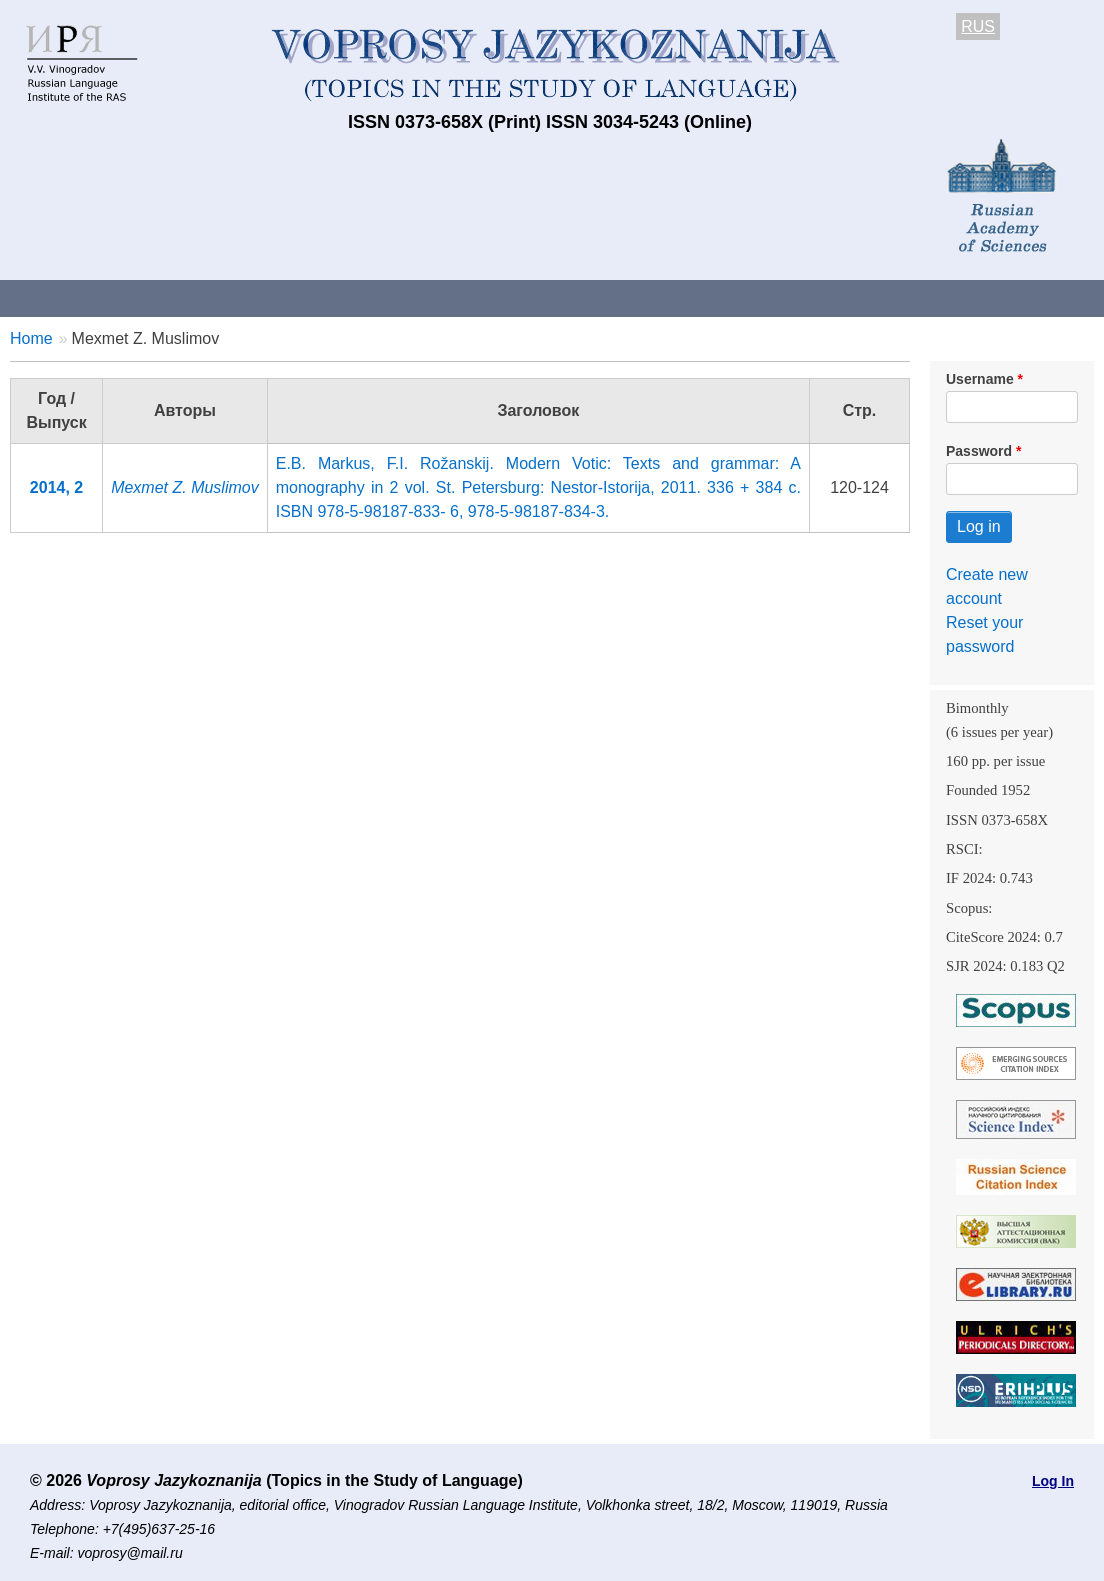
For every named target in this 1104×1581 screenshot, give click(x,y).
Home (31, 338)
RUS (978, 26)
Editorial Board (940, 297)
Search (1058, 297)
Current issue (562, 297)
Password (979, 451)
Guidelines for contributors (382, 297)
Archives (680, 297)
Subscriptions (800, 297)
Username (980, 379)
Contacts (216, 297)
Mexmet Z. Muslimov (185, 487)
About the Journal (82, 297)
